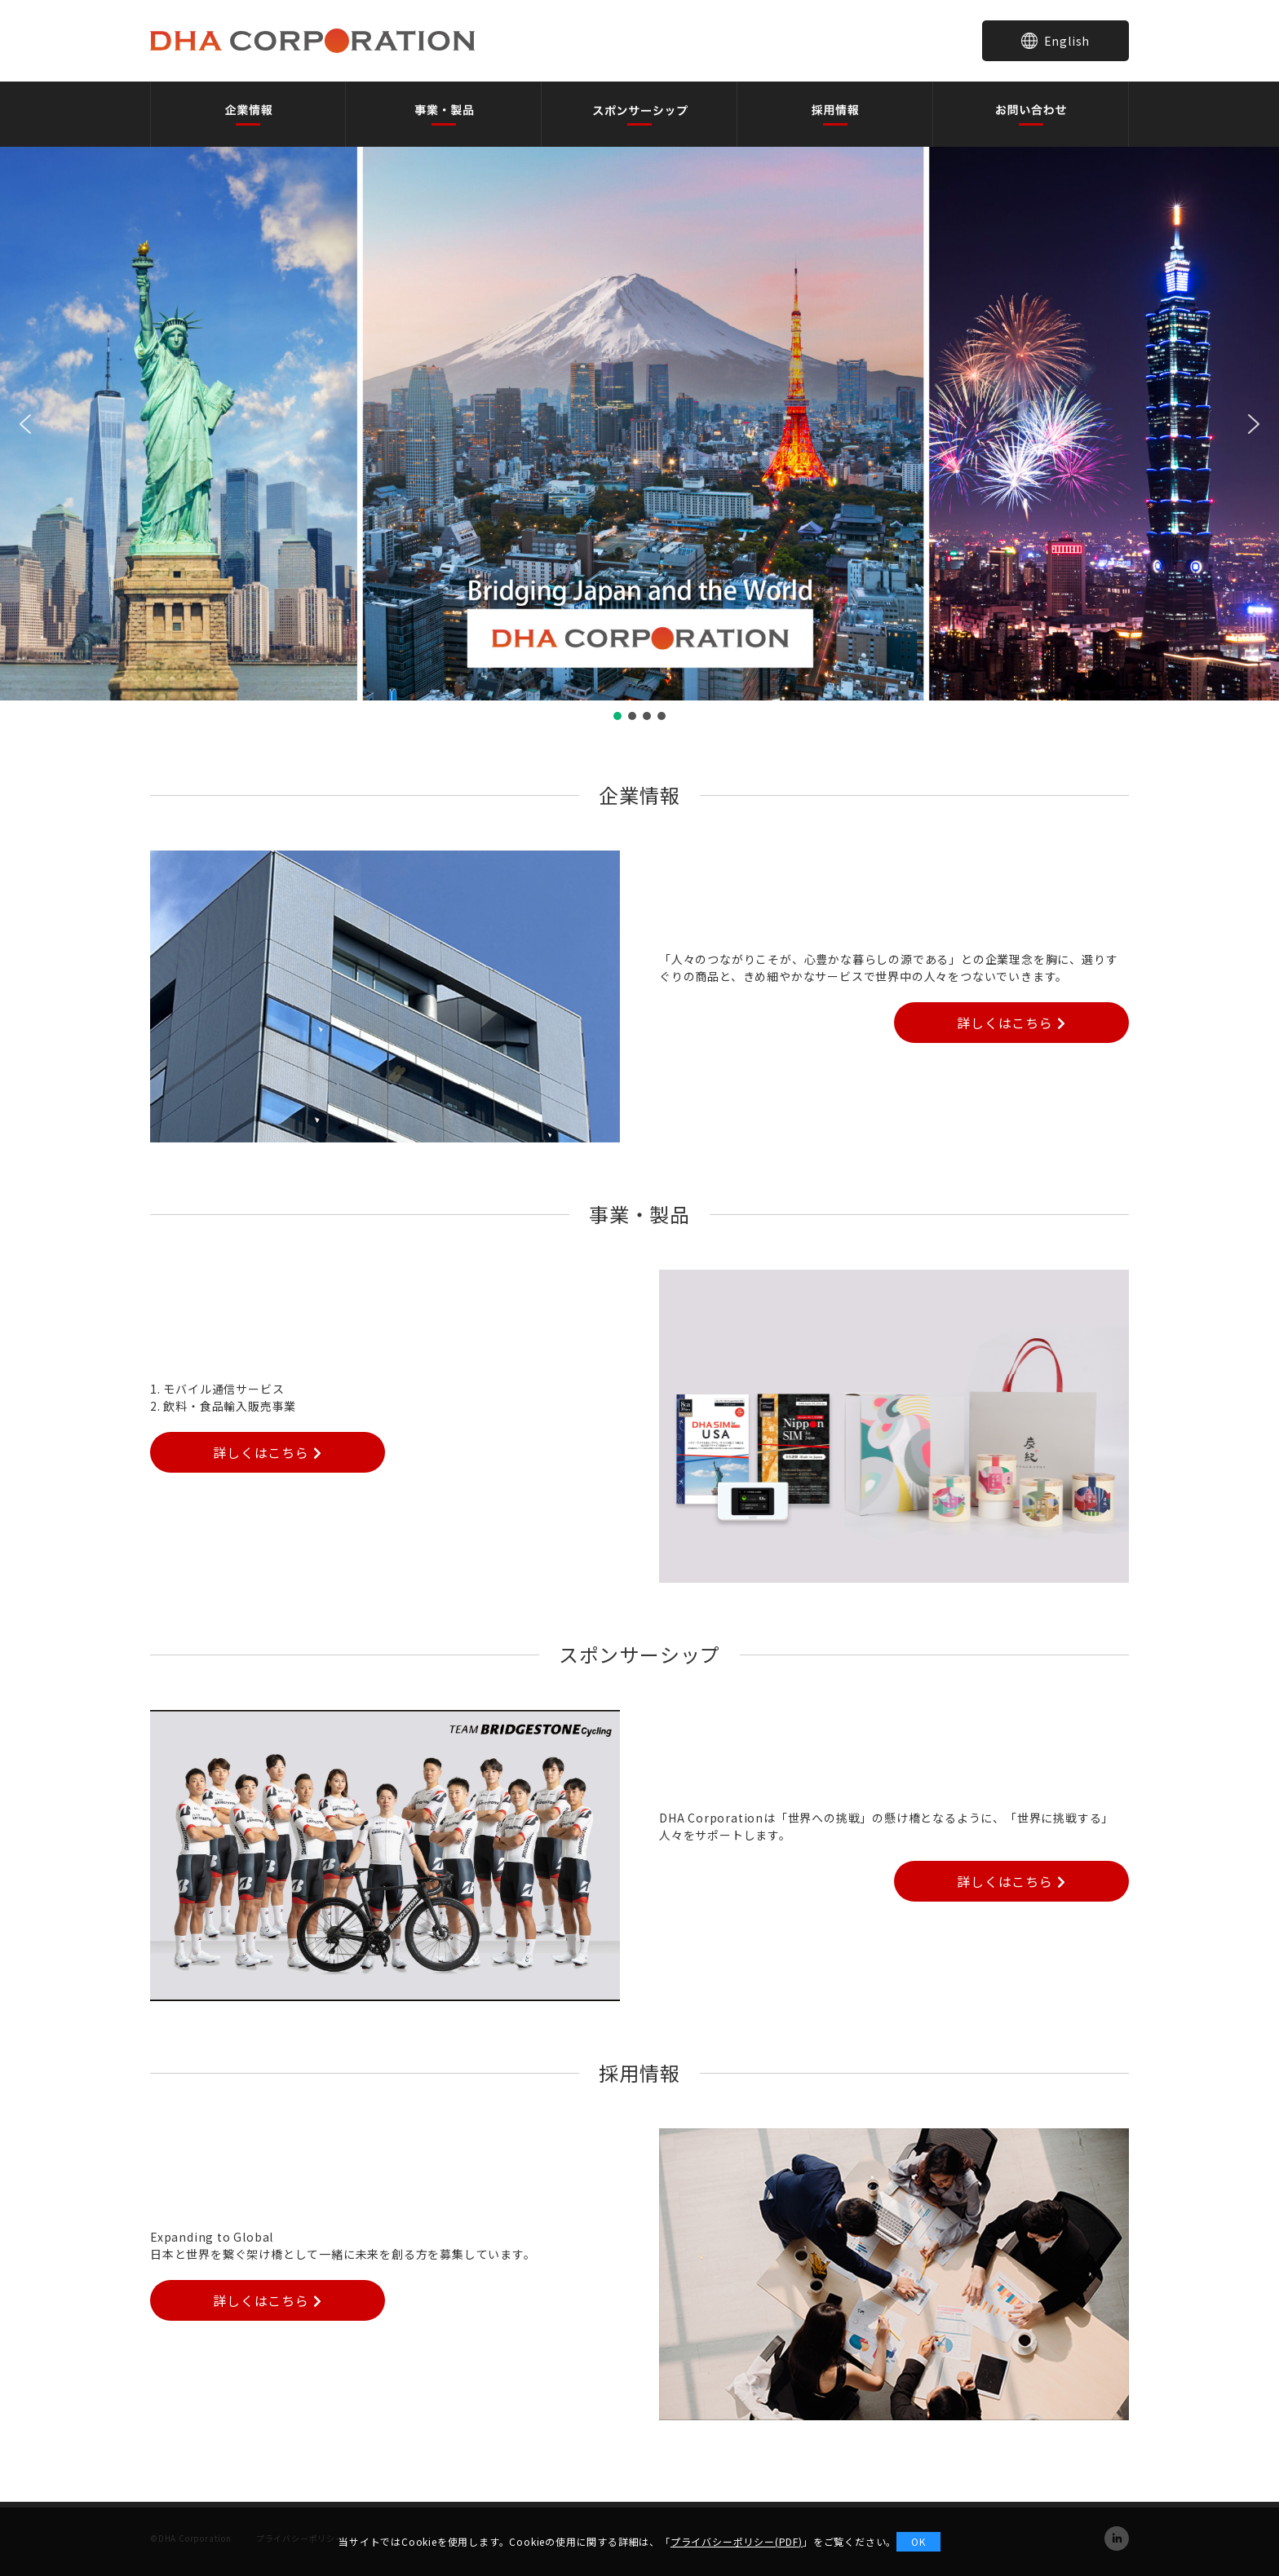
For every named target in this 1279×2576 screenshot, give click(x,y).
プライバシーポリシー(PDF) (736, 2541)
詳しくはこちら (1011, 1022)
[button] (25, 424)
